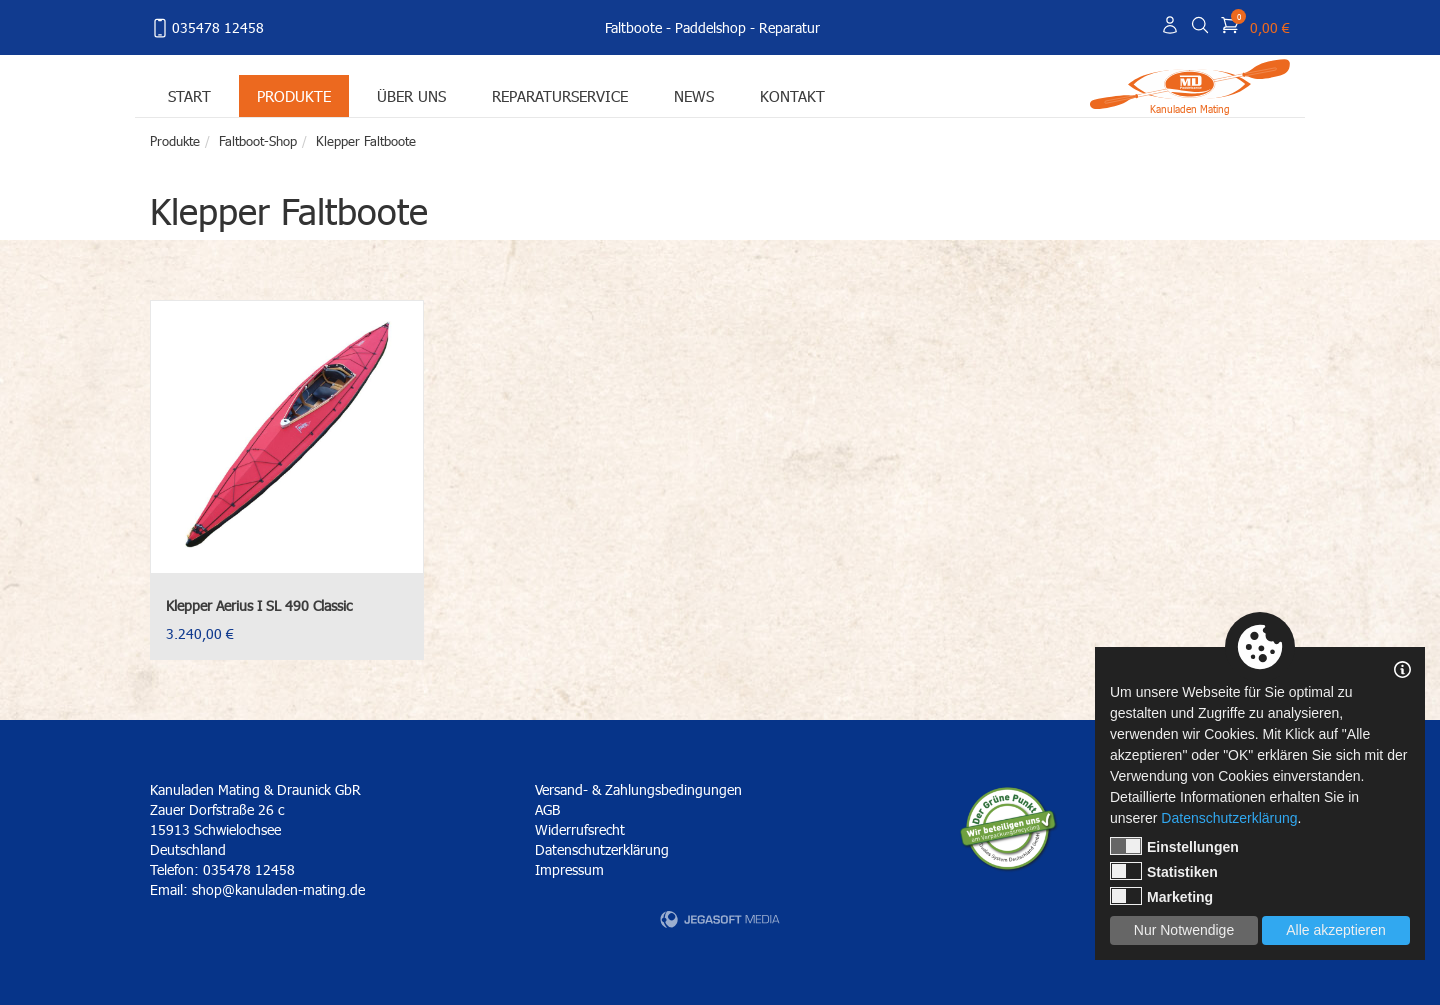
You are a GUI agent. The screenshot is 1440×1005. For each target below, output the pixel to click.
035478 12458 (207, 28)
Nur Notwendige (1184, 930)
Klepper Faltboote (366, 141)
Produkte (294, 95)
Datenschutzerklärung (602, 849)
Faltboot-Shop (258, 141)
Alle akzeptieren (1336, 930)
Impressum (569, 869)
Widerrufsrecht (580, 829)
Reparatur (789, 27)
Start (189, 95)
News (694, 95)
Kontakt (792, 95)
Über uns (411, 95)
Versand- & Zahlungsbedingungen (638, 789)
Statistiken (1164, 871)
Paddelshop (710, 27)
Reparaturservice (560, 95)
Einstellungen (1174, 846)
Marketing (1161, 896)
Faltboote (633, 27)
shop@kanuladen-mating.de (278, 889)
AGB (547, 809)
